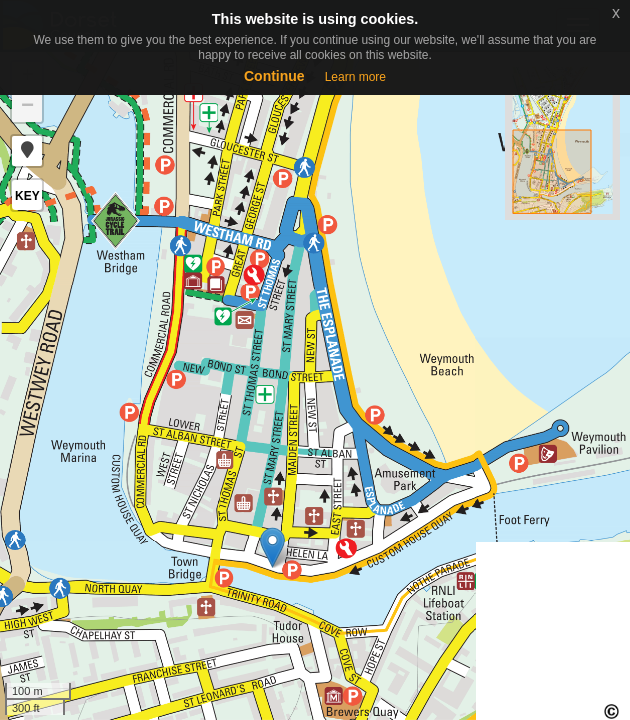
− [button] (27, 107)
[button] (27, 151)
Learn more (355, 77)
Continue (274, 76)
